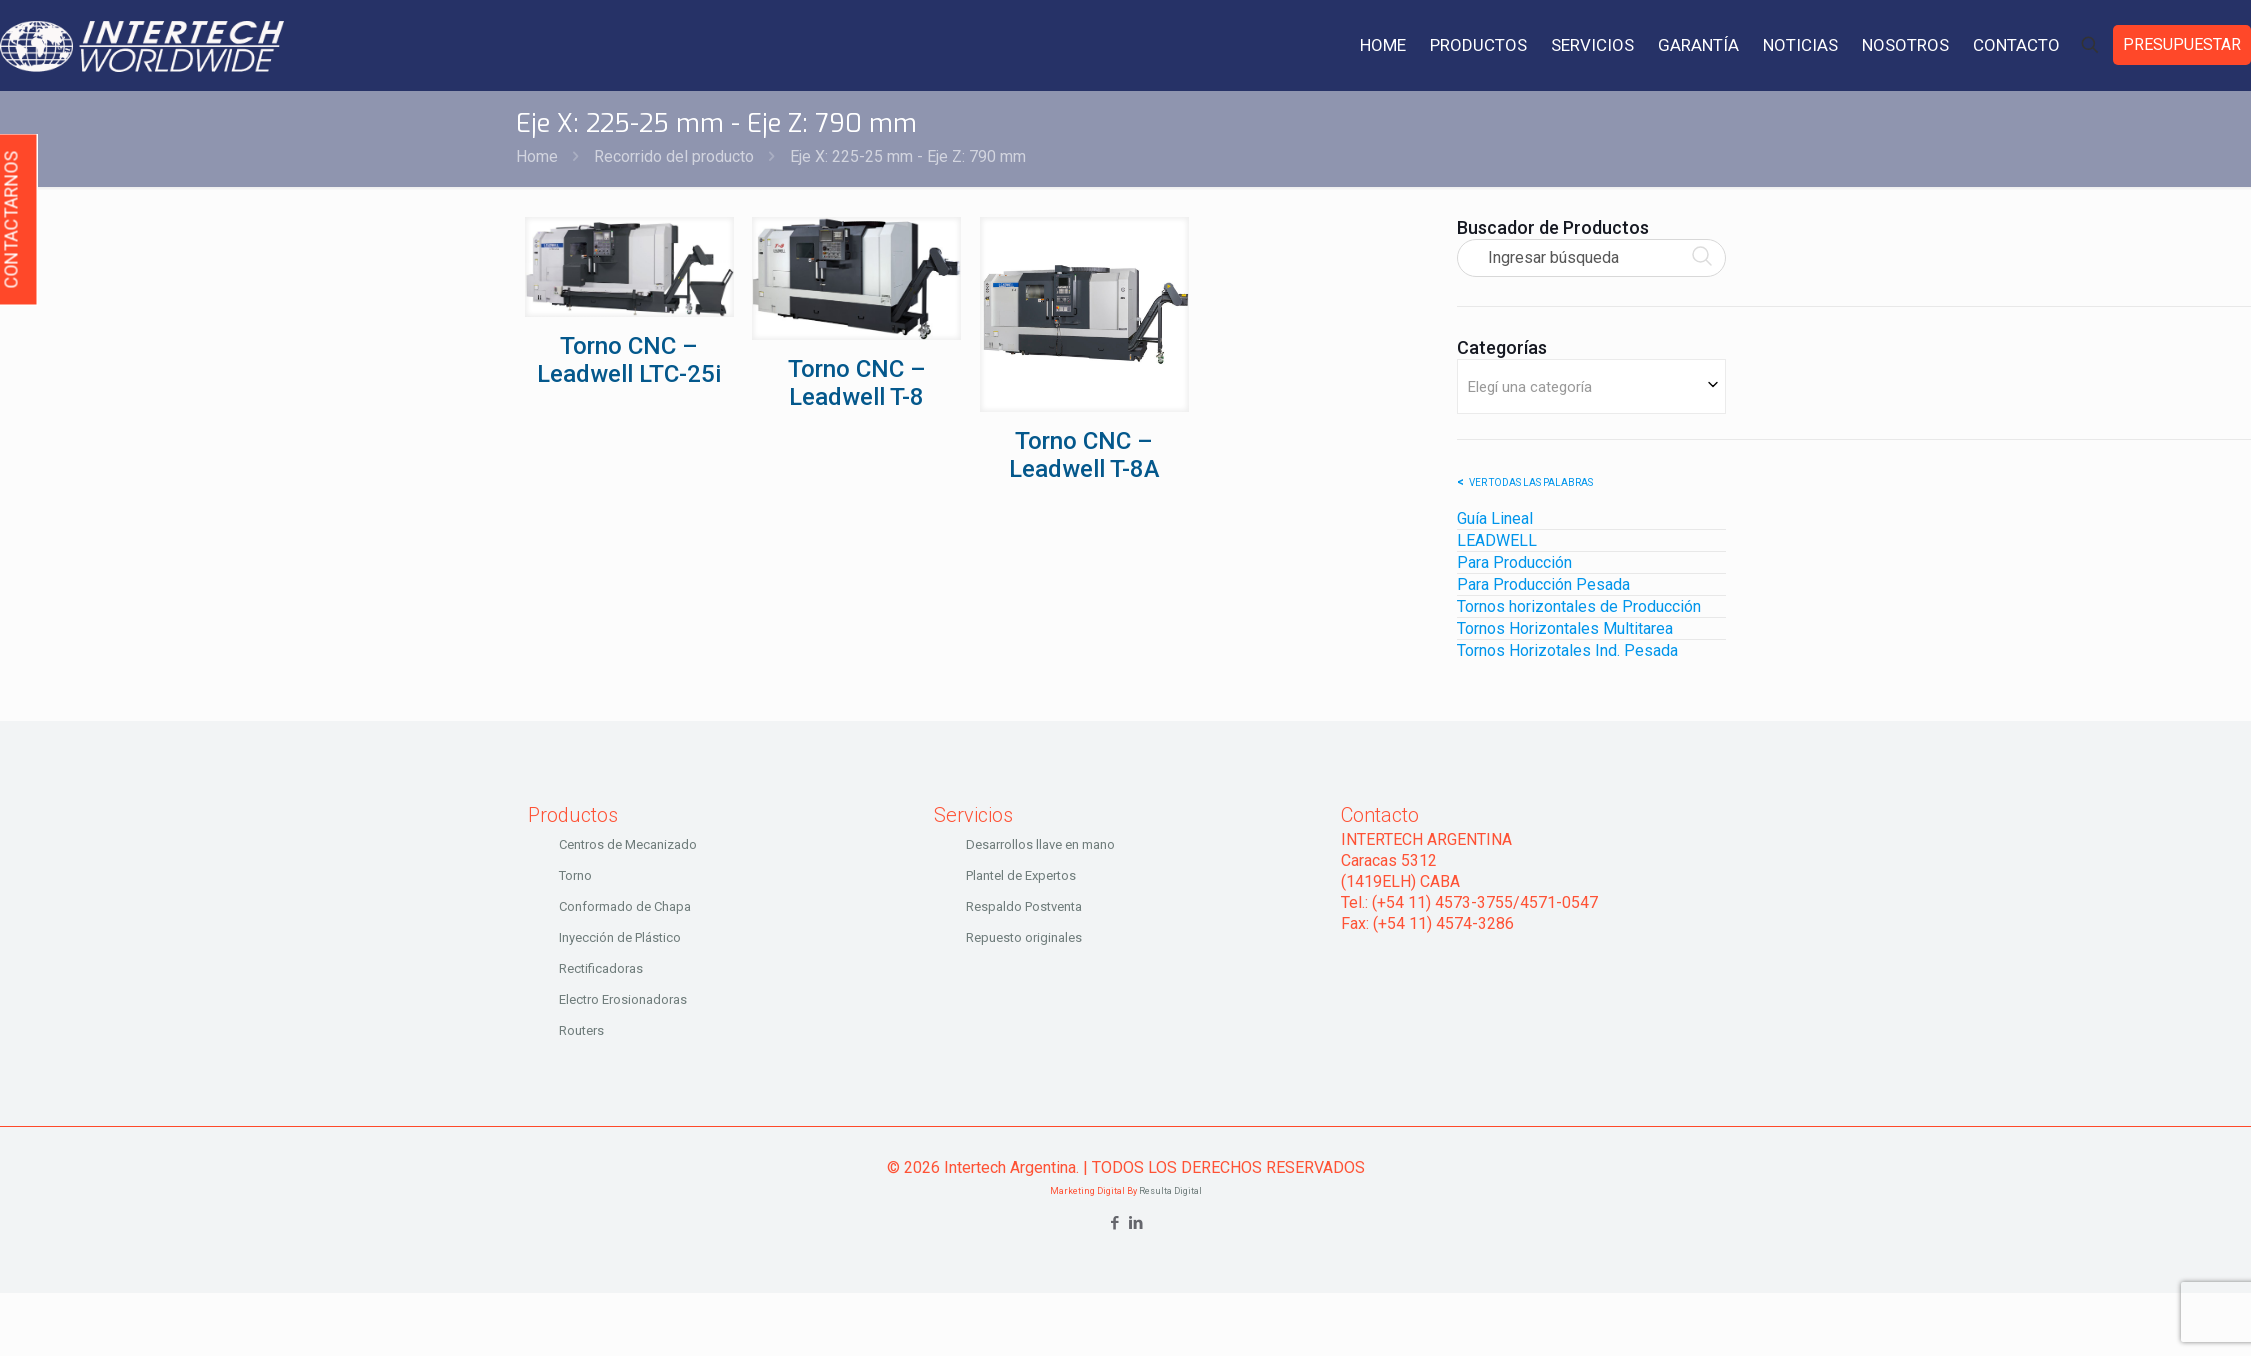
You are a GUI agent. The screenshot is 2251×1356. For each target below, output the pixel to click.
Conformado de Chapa (625, 906)
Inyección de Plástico (620, 937)
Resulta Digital (1170, 1191)
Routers (581, 1030)
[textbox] (1591, 386)
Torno (575, 875)
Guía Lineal (1495, 518)
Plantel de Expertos (1021, 875)
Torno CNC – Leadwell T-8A (1084, 455)
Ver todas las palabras (1531, 482)
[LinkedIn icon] (1136, 1223)
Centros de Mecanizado (628, 844)
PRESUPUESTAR (2182, 44)
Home (537, 156)
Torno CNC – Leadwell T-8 (857, 383)
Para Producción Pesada (1543, 584)
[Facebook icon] (1115, 1223)
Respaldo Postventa (1024, 906)
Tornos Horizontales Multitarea (1565, 628)
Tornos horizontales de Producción (1579, 606)
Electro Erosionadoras (623, 999)
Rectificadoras (601, 968)
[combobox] (1591, 386)
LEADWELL (1497, 540)
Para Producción (1514, 562)
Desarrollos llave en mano (1040, 844)
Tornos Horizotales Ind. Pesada (1567, 650)
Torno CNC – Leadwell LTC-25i (629, 360)
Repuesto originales (1024, 937)
